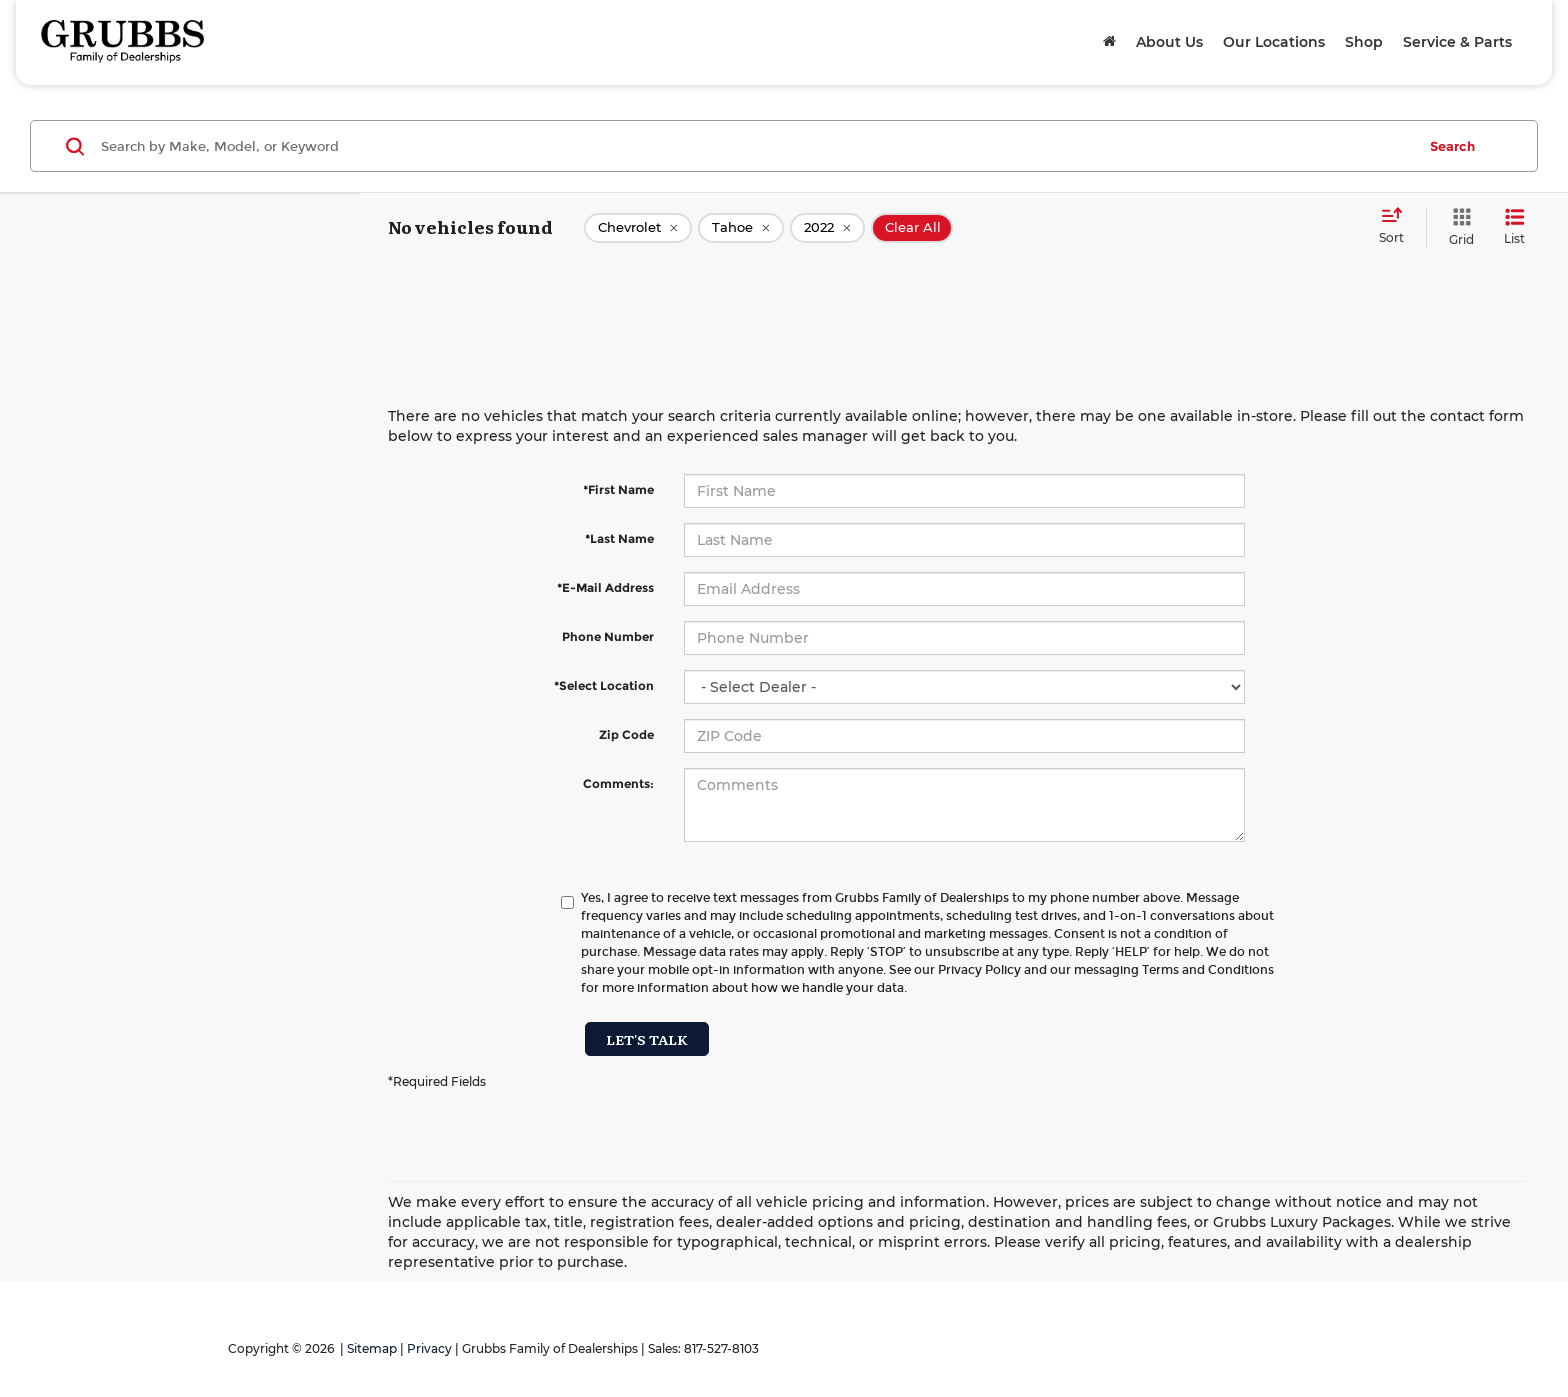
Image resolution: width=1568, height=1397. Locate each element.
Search (1452, 146)
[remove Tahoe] (741, 228)
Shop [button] (1364, 42)
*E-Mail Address (605, 587)
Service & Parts (1457, 42)
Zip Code (626, 734)
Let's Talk (647, 1039)
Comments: (618, 783)
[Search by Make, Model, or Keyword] (755, 146)
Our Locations (1274, 42)
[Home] (1109, 42)
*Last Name (619, 538)
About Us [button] (1169, 42)
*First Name (618, 489)
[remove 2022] (827, 228)
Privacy (429, 1348)
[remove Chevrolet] (638, 228)
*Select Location (604, 685)
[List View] (1514, 227)
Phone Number (608, 636)
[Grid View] (1457, 227)
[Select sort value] (1397, 227)
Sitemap (372, 1348)
